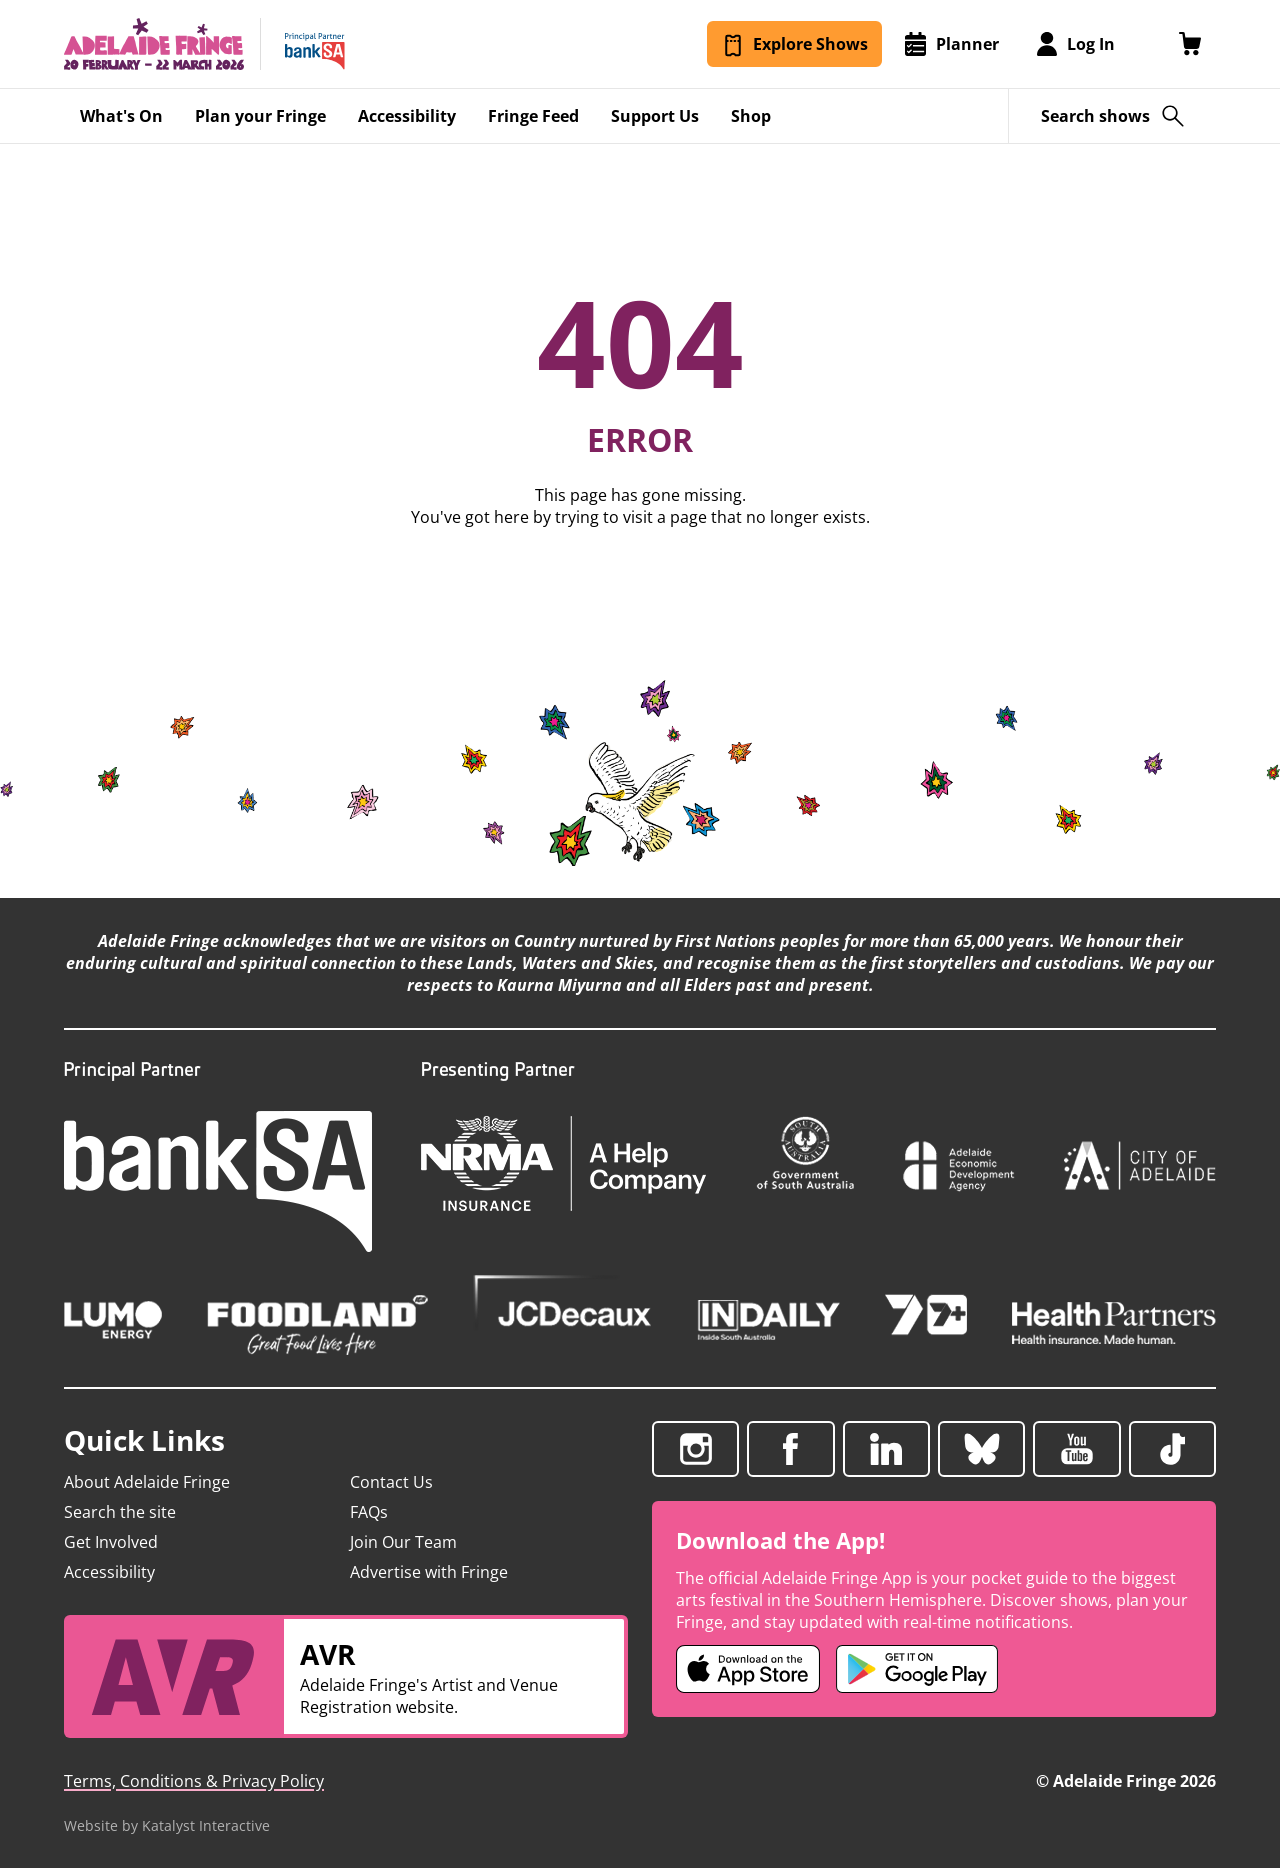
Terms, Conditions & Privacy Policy (194, 1781)
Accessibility (109, 1572)
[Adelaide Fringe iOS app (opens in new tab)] (748, 1669)
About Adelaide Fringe (147, 1482)
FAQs (369, 1512)
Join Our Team (403, 1542)
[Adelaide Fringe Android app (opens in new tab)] (917, 1669)
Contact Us (391, 1482)
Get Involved (111, 1542)
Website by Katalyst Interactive (167, 1825)
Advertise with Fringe (429, 1572)
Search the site (120, 1512)
